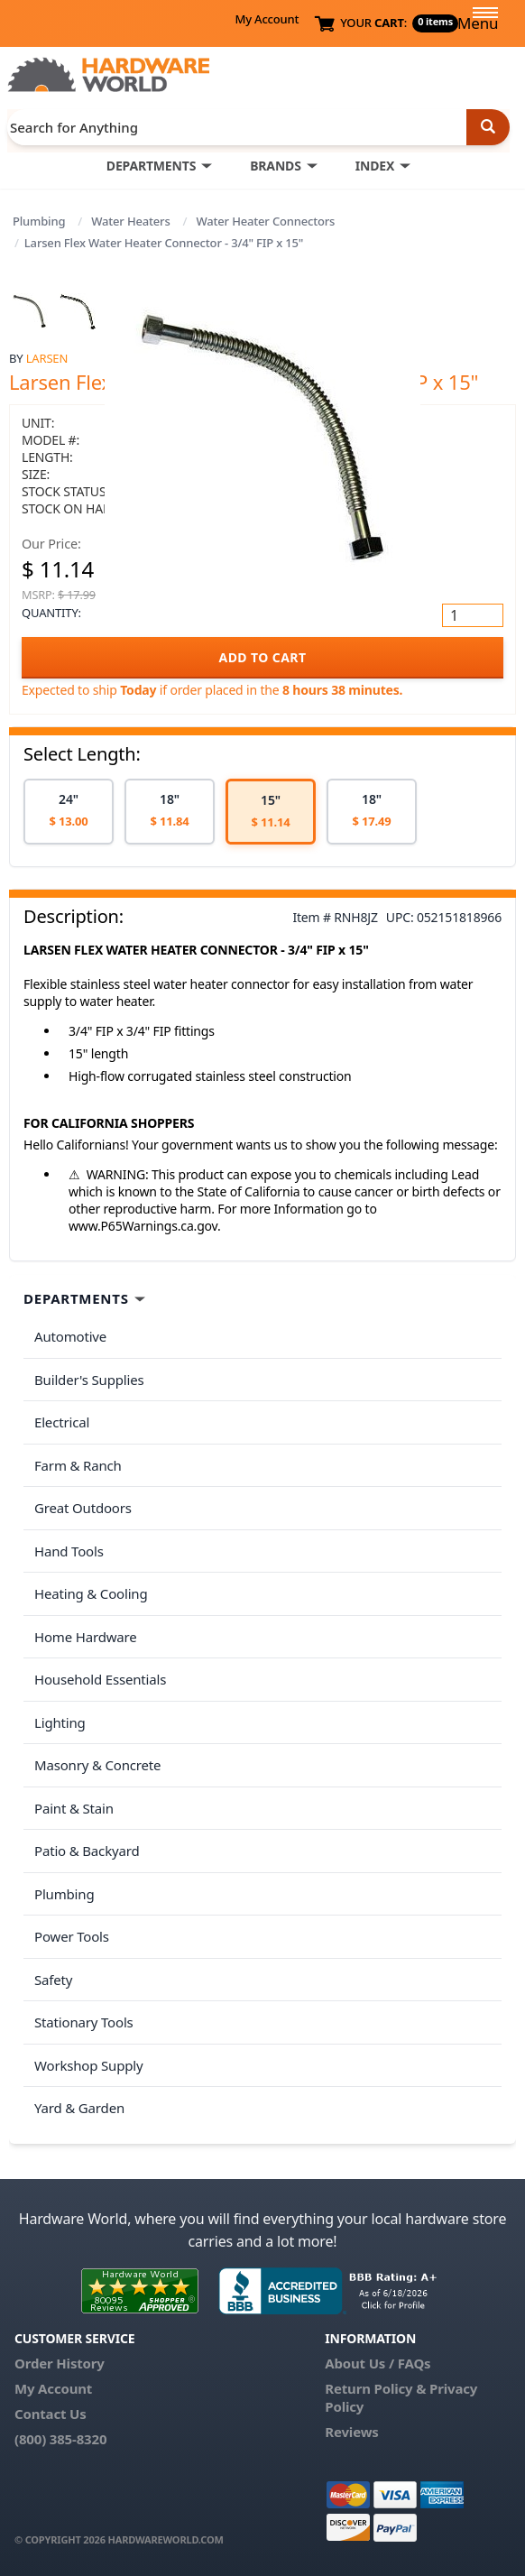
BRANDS (275, 165)
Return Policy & (375, 2388)
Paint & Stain (74, 1808)
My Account (267, 19)
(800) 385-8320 (60, 2439)
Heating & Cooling (91, 1593)
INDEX (374, 165)
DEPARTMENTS (151, 165)
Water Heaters (130, 221)
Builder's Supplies (89, 1380)
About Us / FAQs (377, 2363)
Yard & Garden (79, 2108)
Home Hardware (85, 1637)
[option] (68, 812)
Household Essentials (100, 1679)
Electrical (61, 1422)
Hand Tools (69, 1551)
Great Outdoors (83, 1508)
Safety (53, 1980)
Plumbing (39, 221)
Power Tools (71, 1936)
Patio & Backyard (86, 1851)
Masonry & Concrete (97, 1765)
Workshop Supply (88, 2065)
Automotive (70, 1336)
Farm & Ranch (78, 1465)
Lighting (60, 1722)
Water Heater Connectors (265, 221)
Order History (59, 2363)
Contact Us (50, 2414)
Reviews (351, 2432)
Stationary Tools (84, 2022)
